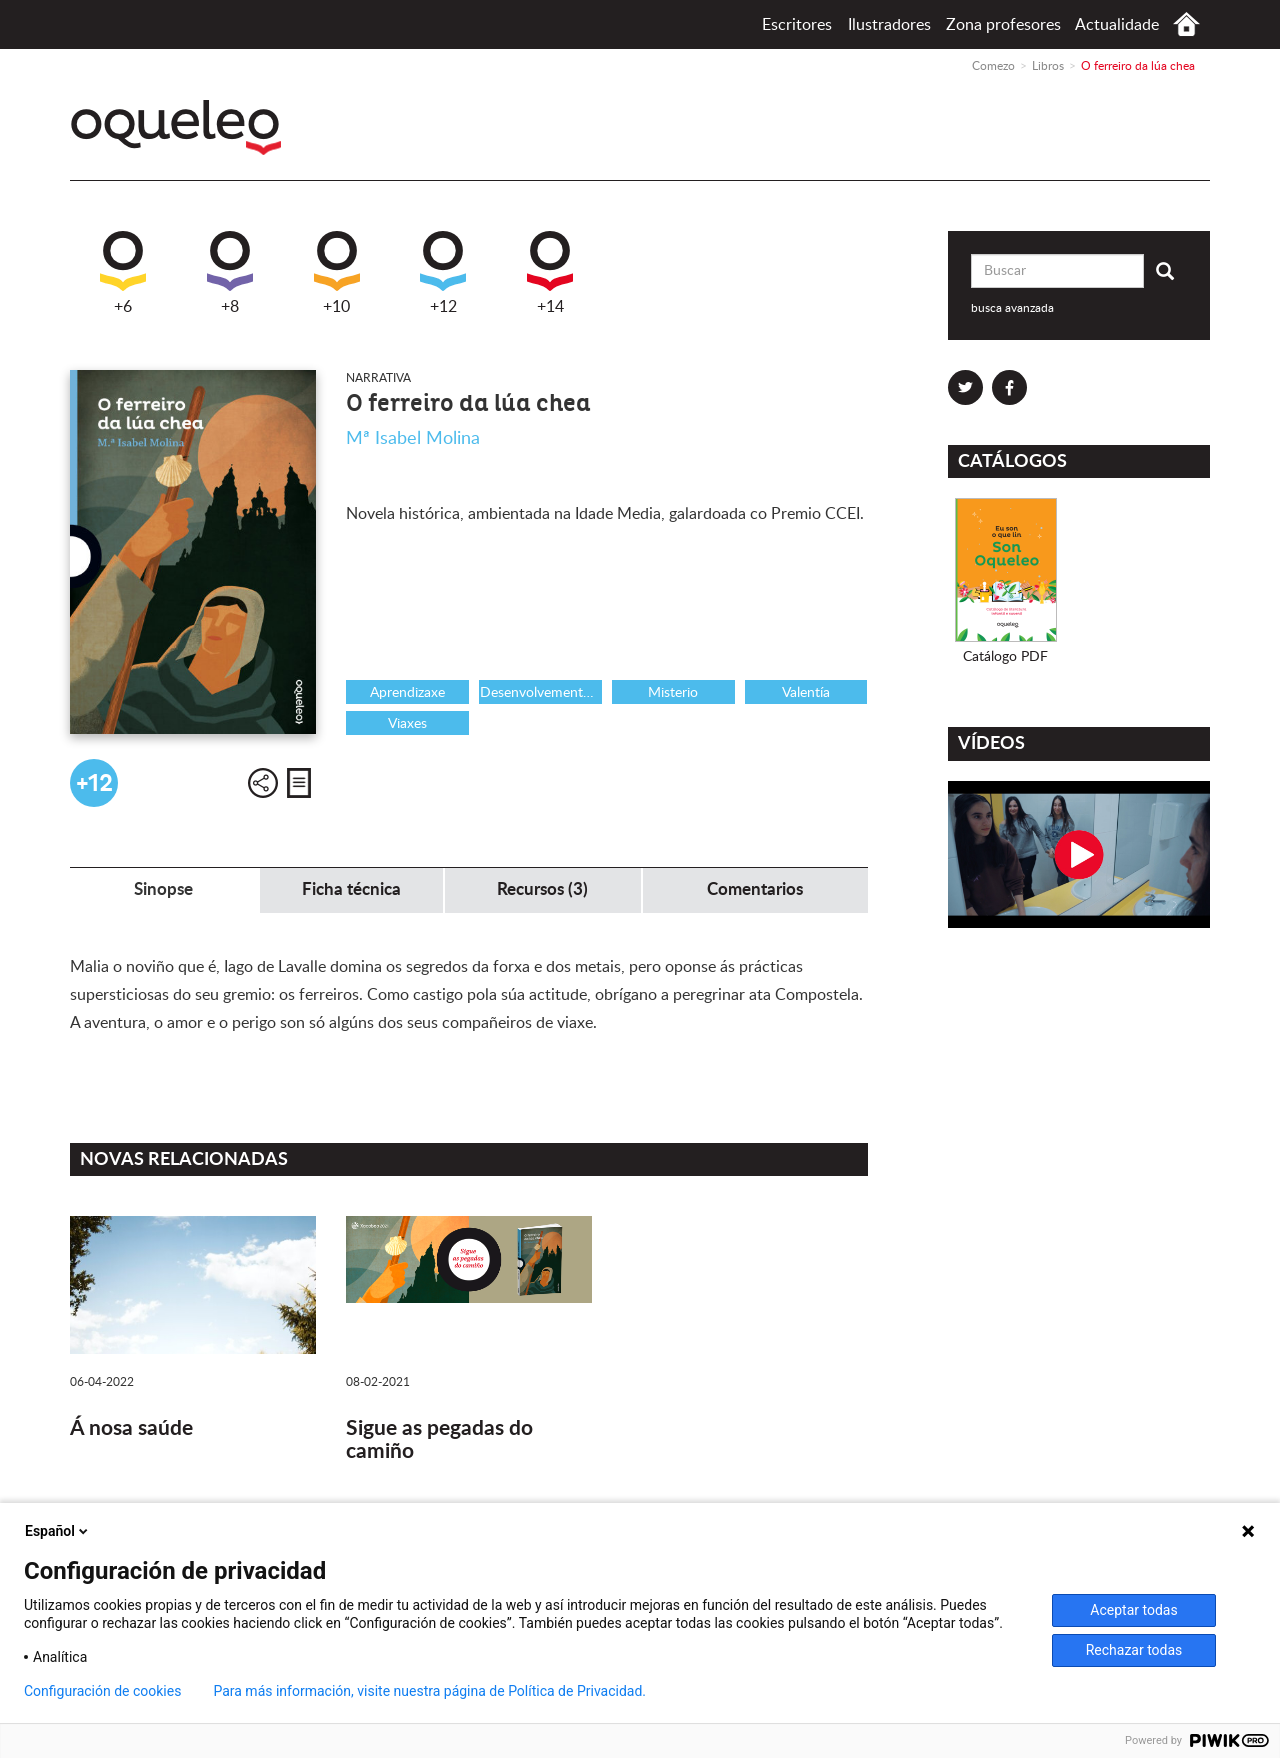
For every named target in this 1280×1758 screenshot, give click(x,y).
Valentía (806, 693)
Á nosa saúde (131, 1428)
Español (58, 1531)
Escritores (797, 25)
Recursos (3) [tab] (542, 889)
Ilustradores (889, 25)
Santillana (1141, 134)
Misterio (673, 693)
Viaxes (407, 724)
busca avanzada (1012, 308)
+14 (550, 273)
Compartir (263, 783)
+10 (337, 273)
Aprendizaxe (407, 693)
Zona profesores (1003, 25)
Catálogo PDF (1005, 657)
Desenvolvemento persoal (541, 693)
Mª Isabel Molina (413, 439)
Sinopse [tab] (163, 889)
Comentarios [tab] (755, 889)
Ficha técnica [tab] (351, 889)
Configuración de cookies (102, 1691)
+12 (443, 273)
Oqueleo (181, 127)
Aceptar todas (1133, 1610)
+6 (123, 273)
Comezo (1186, 24)
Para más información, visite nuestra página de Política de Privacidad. (429, 1691)
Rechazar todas (1134, 1650)
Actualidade (1117, 25)
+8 (230, 273)
